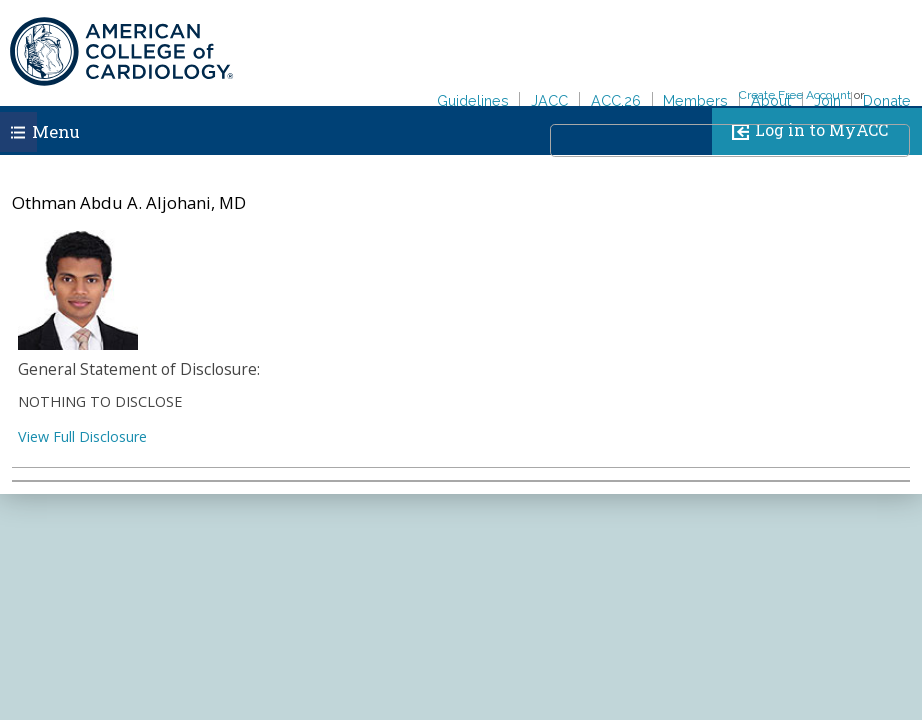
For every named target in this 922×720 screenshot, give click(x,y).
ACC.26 (616, 100)
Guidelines (473, 100)
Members (695, 100)
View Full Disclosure (82, 436)
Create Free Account (795, 95)
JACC (549, 100)
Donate (887, 100)
